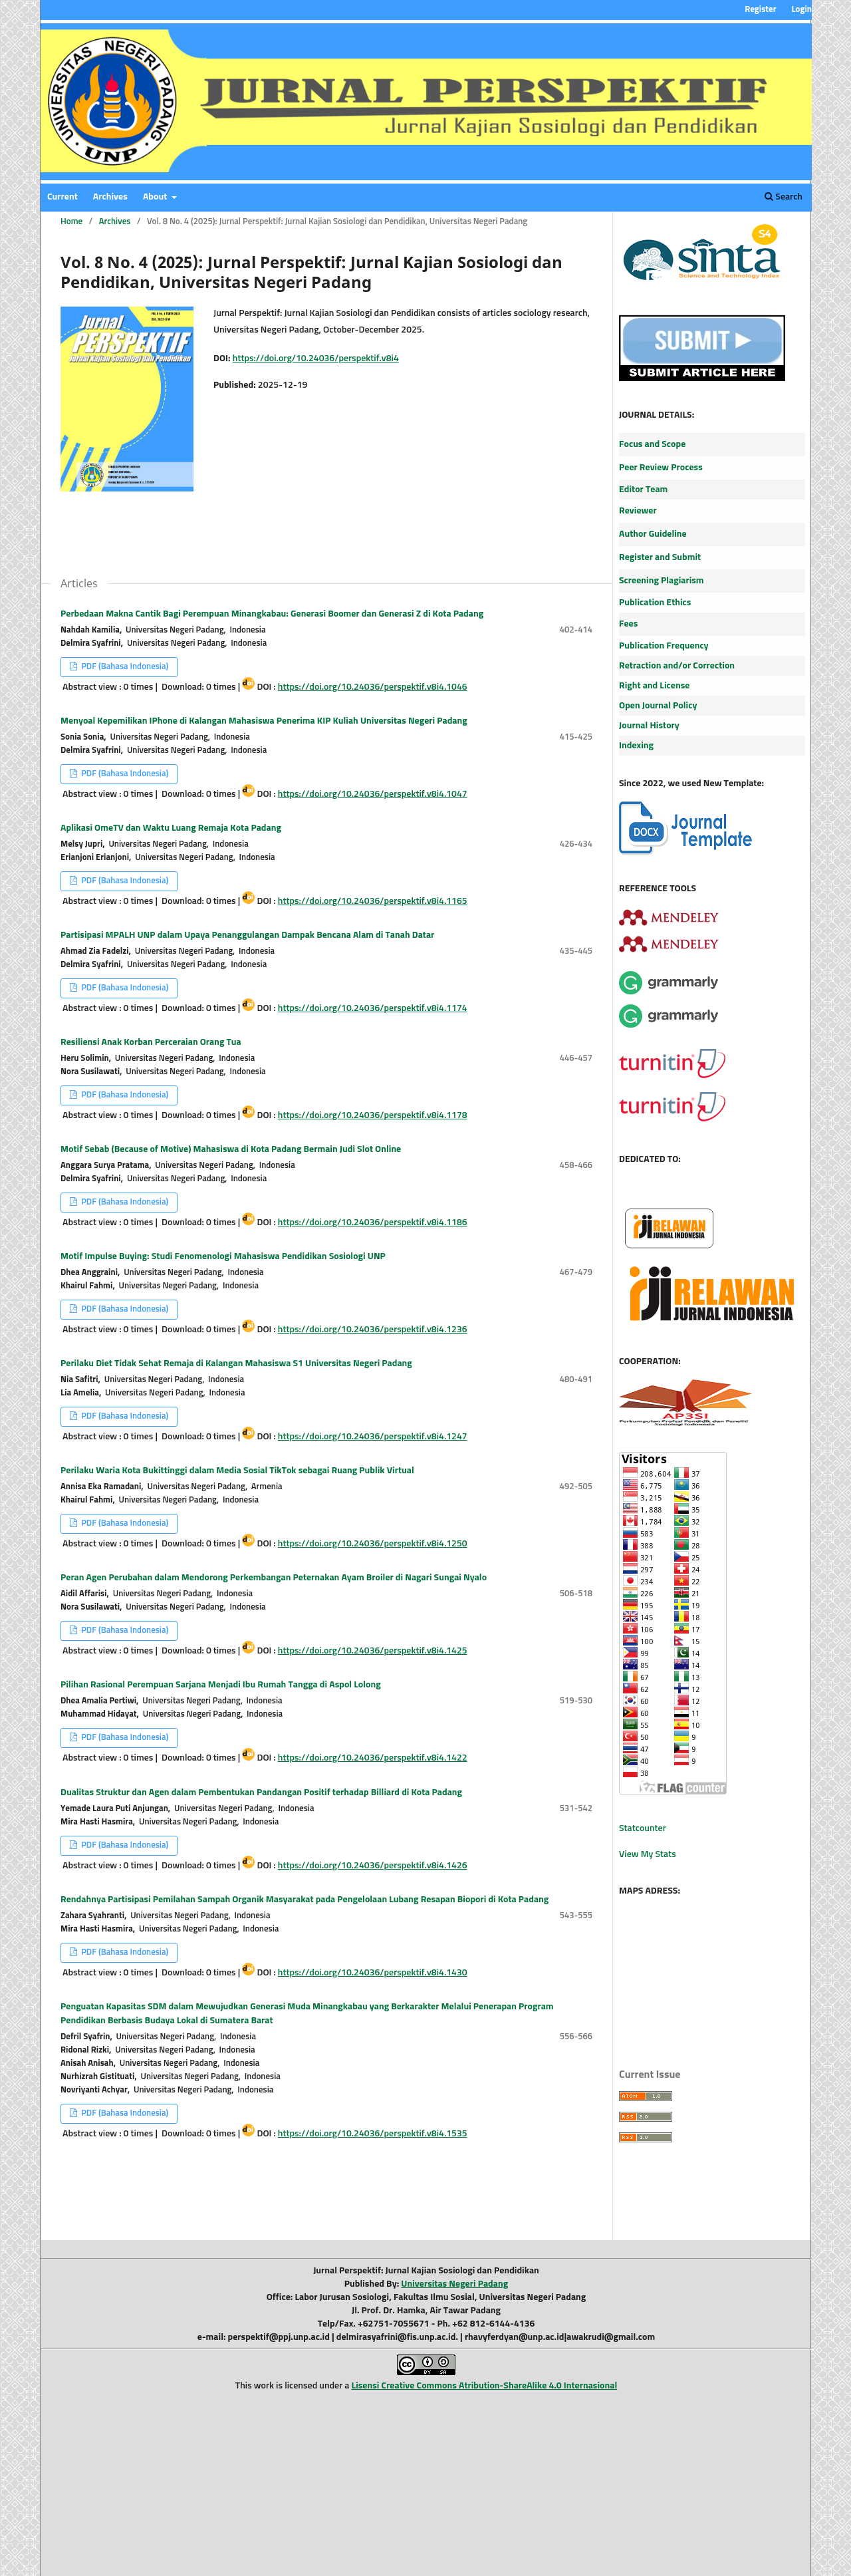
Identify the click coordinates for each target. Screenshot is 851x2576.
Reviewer (638, 510)
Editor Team (643, 489)
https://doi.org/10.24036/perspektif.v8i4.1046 (372, 687)
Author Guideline (653, 534)
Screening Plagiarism (661, 580)
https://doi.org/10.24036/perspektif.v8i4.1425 (372, 1650)
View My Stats (647, 1854)
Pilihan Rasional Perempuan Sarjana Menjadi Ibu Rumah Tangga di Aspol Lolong (221, 1684)
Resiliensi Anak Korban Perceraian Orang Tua (151, 1042)
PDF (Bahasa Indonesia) (123, 666)
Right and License (654, 685)
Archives (110, 197)
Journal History (649, 725)
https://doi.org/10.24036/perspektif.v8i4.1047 (372, 794)
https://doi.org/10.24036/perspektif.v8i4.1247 (372, 1436)
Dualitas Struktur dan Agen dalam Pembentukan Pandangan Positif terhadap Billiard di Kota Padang (261, 1792)
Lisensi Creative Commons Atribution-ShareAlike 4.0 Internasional (485, 2385)
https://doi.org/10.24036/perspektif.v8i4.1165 (372, 901)
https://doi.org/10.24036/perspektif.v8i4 (316, 358)
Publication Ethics (655, 602)
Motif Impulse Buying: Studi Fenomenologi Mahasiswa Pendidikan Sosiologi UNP (223, 1256)
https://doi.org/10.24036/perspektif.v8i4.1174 (372, 1008)
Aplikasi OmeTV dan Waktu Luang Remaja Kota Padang (171, 828)
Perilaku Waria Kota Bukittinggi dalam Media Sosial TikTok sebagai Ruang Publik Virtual (237, 1470)
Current (62, 197)
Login (801, 9)
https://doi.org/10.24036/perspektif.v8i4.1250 (372, 1543)
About (156, 197)
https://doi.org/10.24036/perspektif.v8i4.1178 (372, 1115)
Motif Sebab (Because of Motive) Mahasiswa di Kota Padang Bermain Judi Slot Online (231, 1149)
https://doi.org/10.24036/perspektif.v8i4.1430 (372, 1972)
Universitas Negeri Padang (454, 2284)
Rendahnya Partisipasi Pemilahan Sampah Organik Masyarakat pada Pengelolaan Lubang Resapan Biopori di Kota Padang (304, 1899)
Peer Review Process (661, 467)
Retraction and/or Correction (677, 665)
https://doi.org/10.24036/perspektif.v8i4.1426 (372, 1865)
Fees (628, 624)
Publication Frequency (664, 645)
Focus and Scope (652, 444)
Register (760, 9)
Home (71, 221)
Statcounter (642, 1828)
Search (783, 197)
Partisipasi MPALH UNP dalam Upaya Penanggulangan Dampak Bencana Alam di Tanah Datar (247, 935)
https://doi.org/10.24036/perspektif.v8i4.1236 (372, 1329)
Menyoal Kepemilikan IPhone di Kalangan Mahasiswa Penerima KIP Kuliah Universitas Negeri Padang (264, 721)
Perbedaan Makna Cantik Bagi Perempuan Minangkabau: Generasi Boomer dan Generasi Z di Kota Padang (272, 614)
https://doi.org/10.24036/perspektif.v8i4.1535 (372, 2133)
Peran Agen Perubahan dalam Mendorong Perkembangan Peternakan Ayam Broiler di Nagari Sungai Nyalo (274, 1577)
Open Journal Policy (658, 705)
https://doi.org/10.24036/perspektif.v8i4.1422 (372, 1758)
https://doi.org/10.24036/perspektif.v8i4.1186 (372, 1222)
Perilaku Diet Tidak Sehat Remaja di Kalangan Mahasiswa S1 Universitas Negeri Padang (236, 1363)
